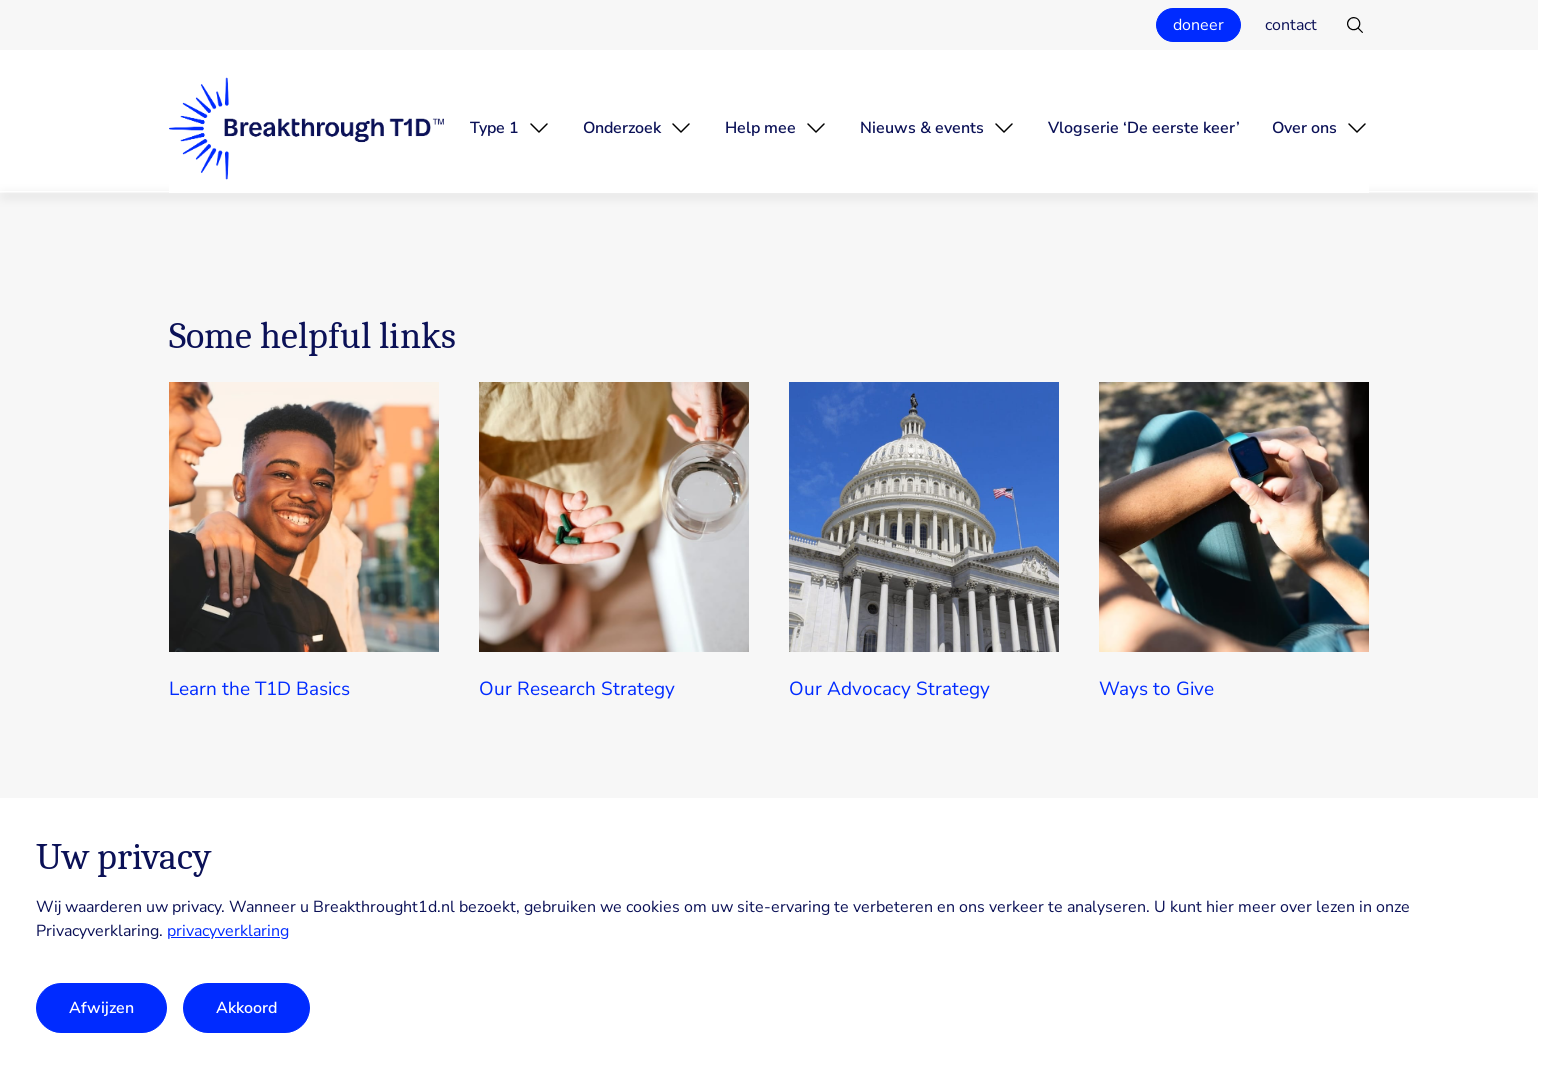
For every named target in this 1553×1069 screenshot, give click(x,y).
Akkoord (246, 1008)
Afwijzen (101, 1008)
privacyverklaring (228, 931)
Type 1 (494, 128)
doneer (1198, 25)
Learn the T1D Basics (259, 689)
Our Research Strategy (577, 689)
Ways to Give (1156, 689)
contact (1291, 25)
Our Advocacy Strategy (889, 689)
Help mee (760, 128)
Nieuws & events (922, 128)
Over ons (1304, 128)
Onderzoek (622, 128)
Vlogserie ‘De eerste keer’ (1144, 128)
